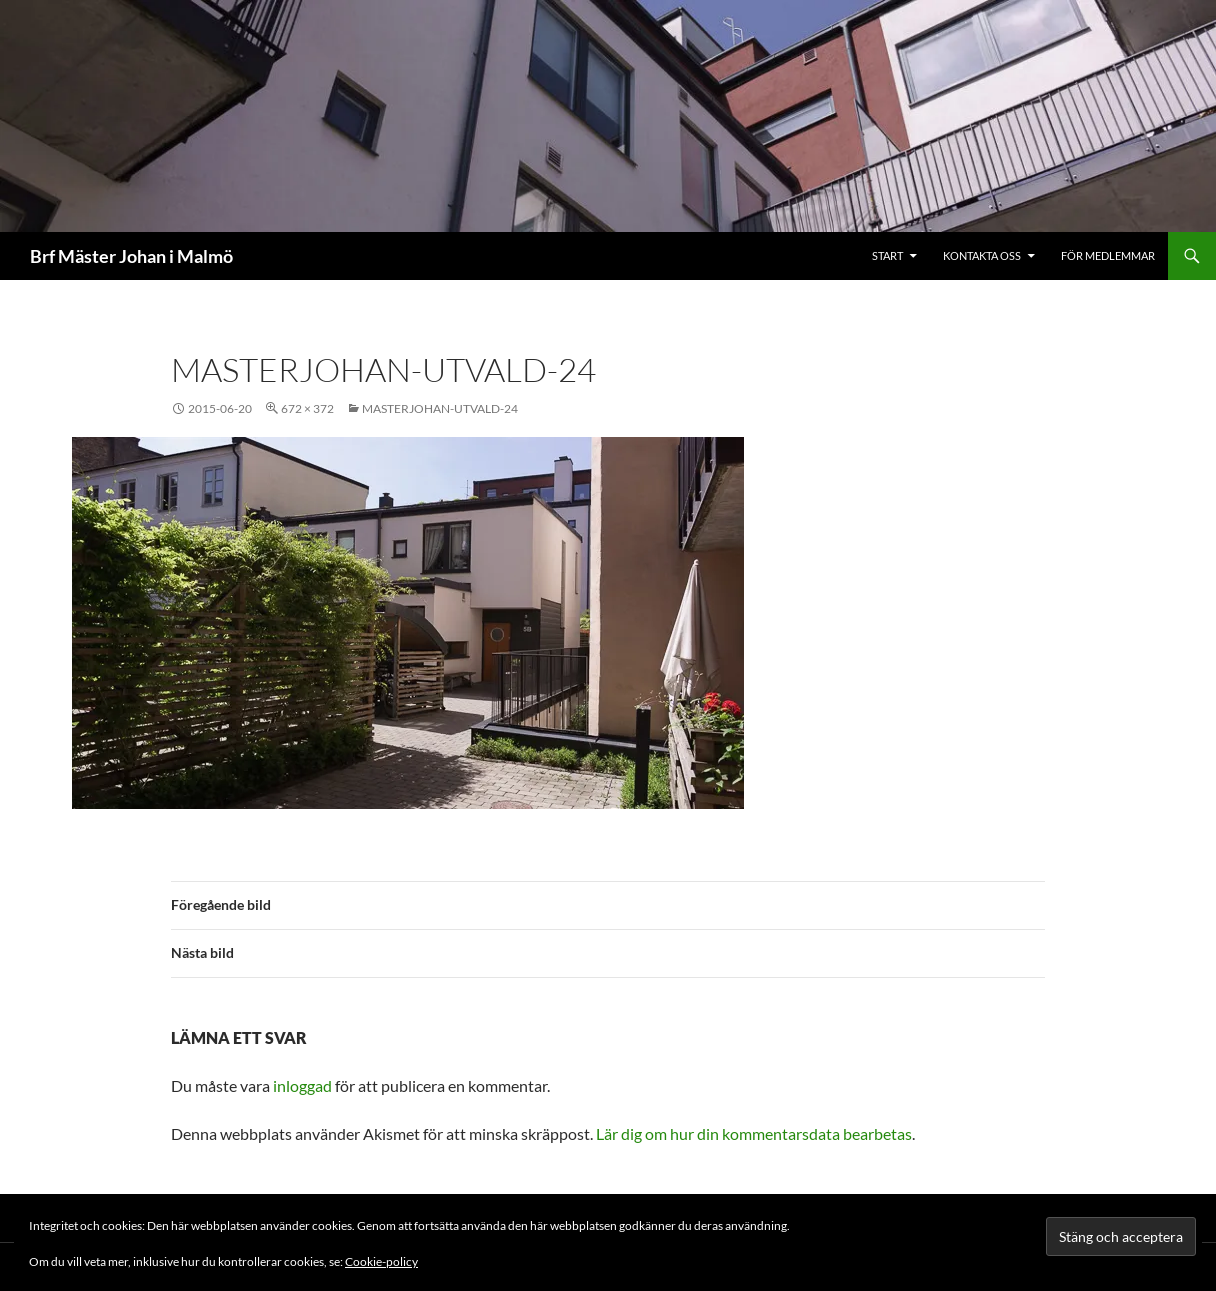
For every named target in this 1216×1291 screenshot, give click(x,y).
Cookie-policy (381, 1261)
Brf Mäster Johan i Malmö (131, 256)
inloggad (302, 1085)
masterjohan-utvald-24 (440, 408)
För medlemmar (1108, 255)
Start (887, 255)
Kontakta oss (982, 255)
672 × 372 (307, 408)
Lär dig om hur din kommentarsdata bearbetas (754, 1133)
